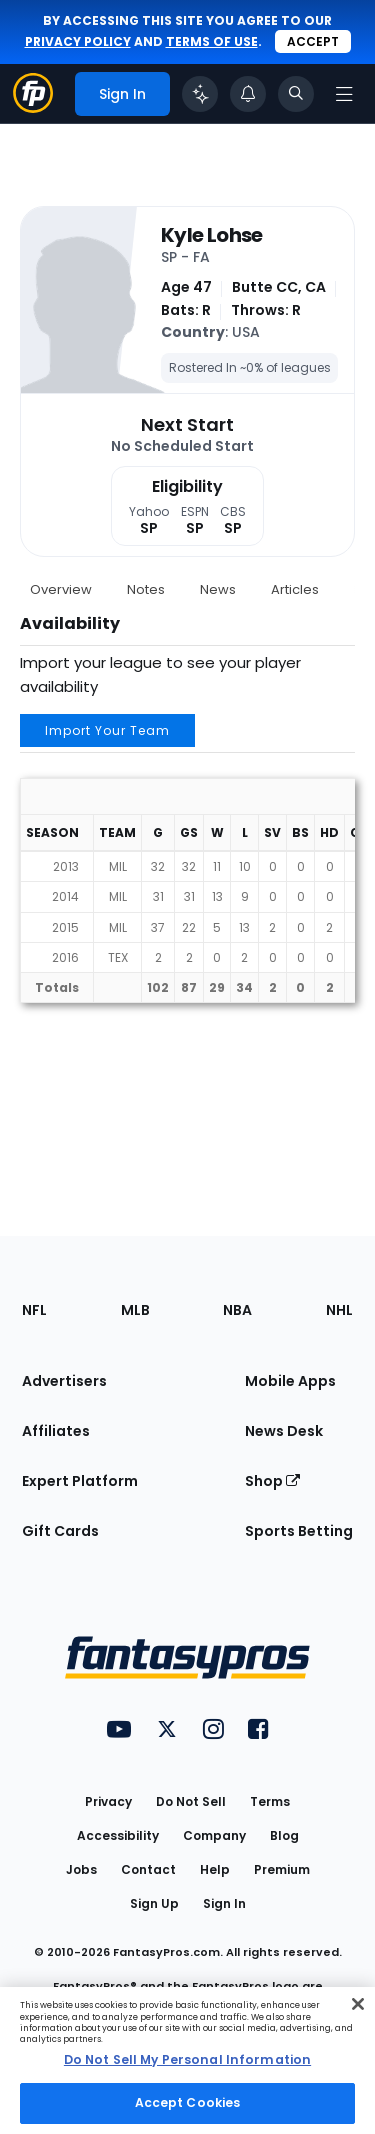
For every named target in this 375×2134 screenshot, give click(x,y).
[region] (187, 2060)
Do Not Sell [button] (191, 1801)
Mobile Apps (290, 1381)
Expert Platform (80, 1481)
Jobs (81, 1869)
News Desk (284, 1431)
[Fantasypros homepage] (33, 107)
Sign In (224, 1903)
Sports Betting (299, 1531)
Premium (282, 1869)
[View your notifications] (248, 94)
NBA (237, 1310)
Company (214, 1835)
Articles (295, 589)
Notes (146, 589)
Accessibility (118, 1835)
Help (215, 1869)
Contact (148, 1869)
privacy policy (78, 41)
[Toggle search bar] (296, 94)
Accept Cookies (188, 2102)
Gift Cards (60, 1531)
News (218, 589)
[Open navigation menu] (344, 94)
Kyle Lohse (212, 235)
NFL (34, 1310)
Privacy (108, 1801)
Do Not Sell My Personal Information (187, 2059)
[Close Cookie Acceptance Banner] (358, 2004)
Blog (284, 1835)
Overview (61, 589)
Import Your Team (107, 730)
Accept (313, 41)
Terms (270, 1801)
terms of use (212, 41)
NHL (339, 1310)
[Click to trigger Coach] (200, 94)
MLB (135, 1310)
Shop (272, 1481)
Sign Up (154, 1903)
